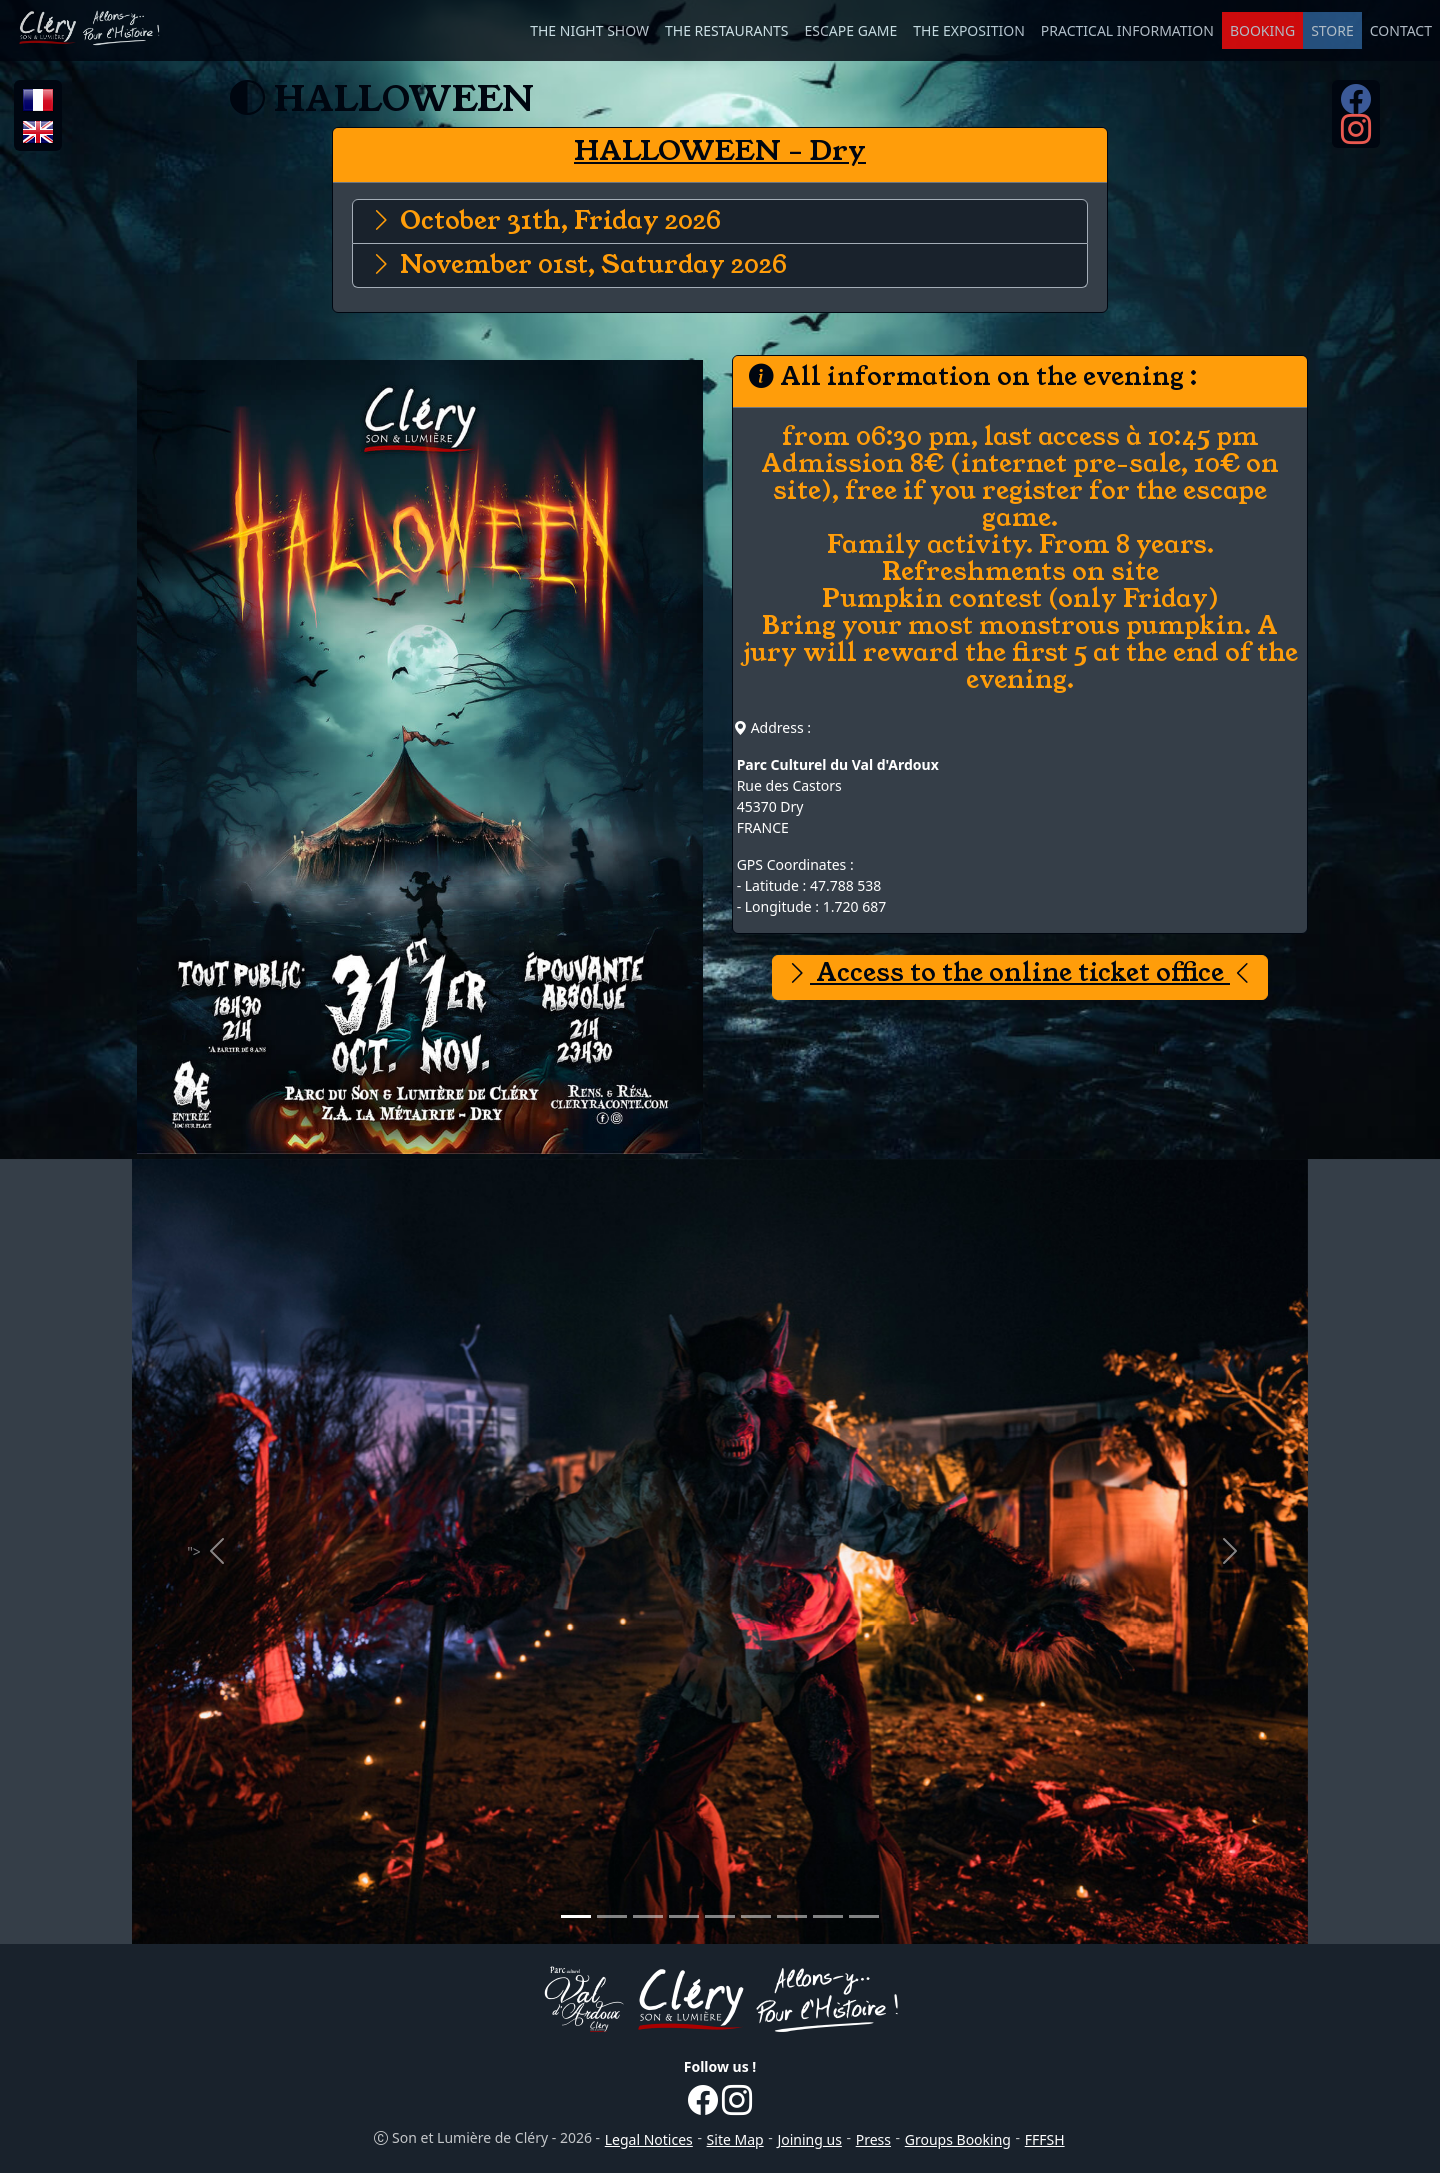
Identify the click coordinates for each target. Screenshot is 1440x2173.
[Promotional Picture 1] (576, 1916)
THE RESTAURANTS (727, 30)
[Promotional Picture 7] (792, 1916)
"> (226, 1553)
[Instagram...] (1356, 136)
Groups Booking (958, 2139)
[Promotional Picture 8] (828, 1916)
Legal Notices (649, 2139)
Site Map (735, 2139)
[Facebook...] (1356, 106)
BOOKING (1262, 30)
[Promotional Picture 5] (720, 1916)
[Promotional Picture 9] (864, 1916)
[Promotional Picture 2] (612, 1916)
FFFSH (1045, 2139)
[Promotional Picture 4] (684, 1916)
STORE (1332, 30)
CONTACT (1401, 30)
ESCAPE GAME (851, 30)
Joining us (809, 2139)
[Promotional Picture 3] (648, 1916)
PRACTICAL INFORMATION (1127, 30)
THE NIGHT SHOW (589, 30)
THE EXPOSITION (969, 30)
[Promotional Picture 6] (756, 1916)
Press (873, 2139)
